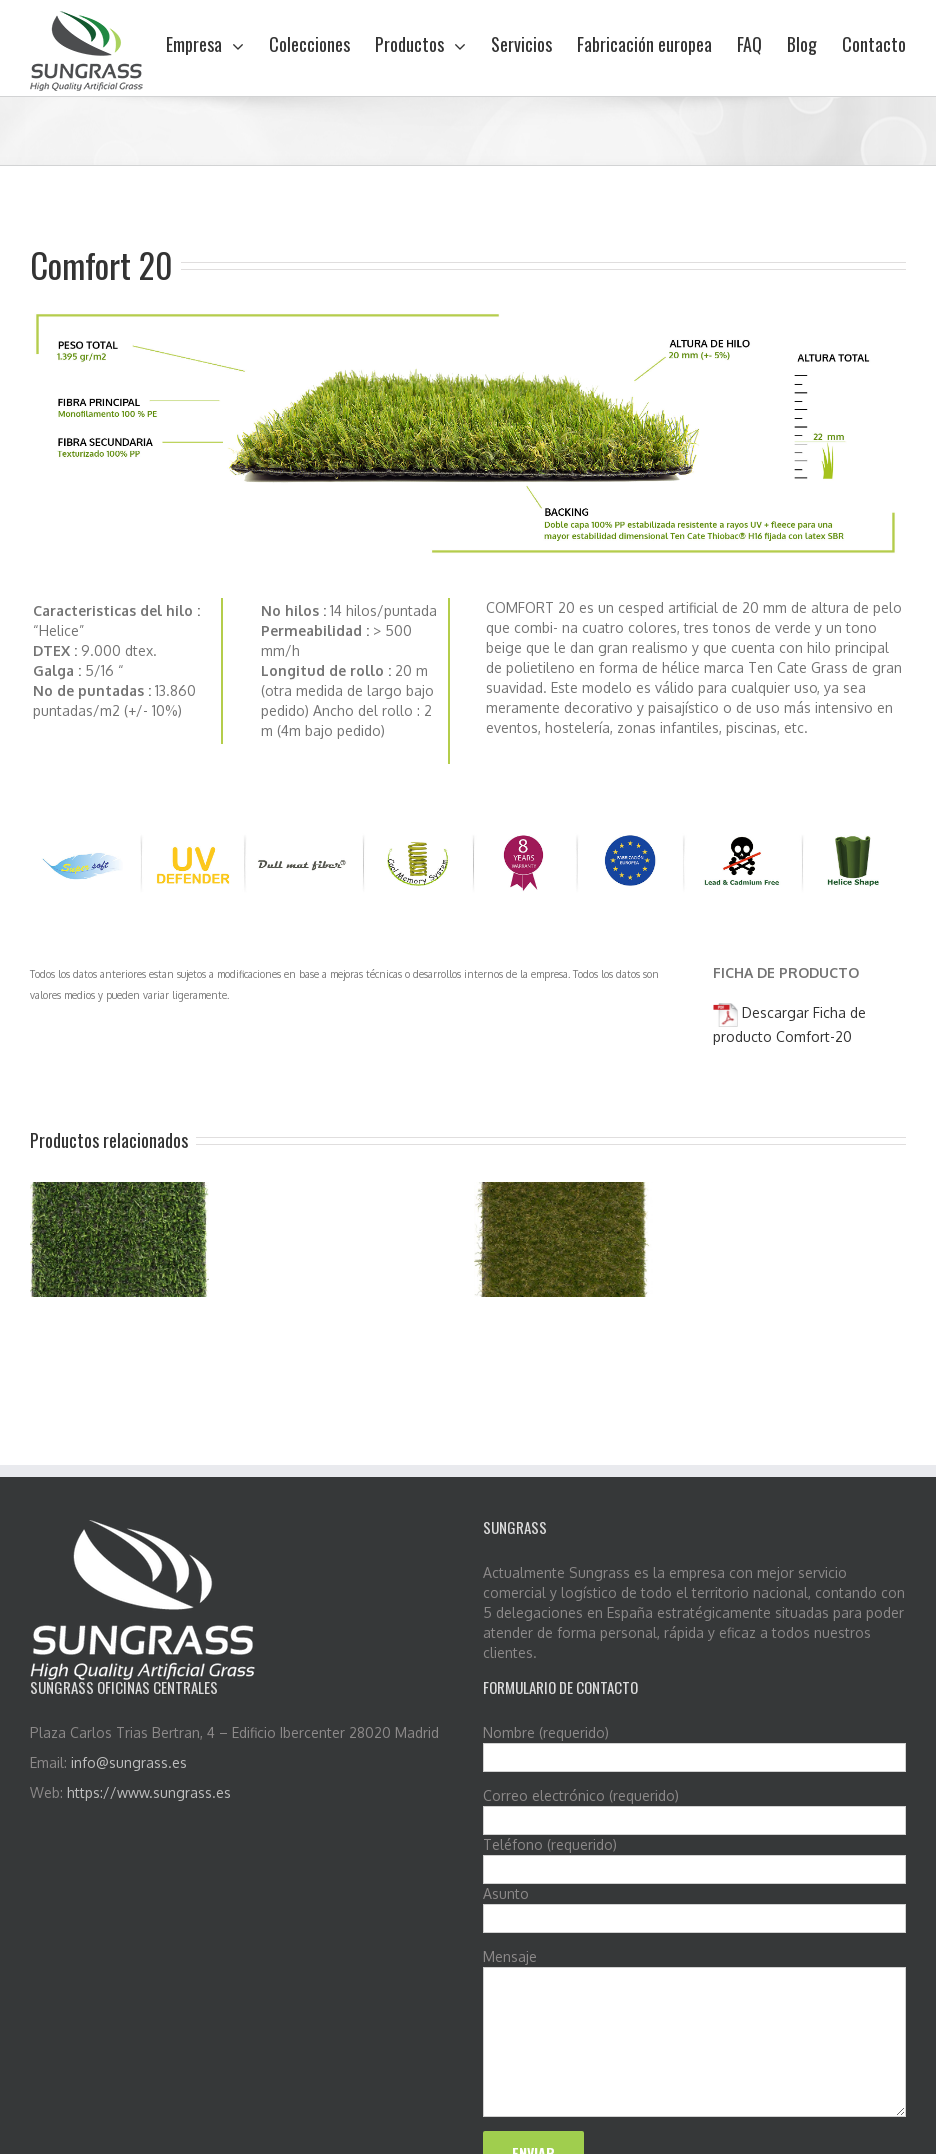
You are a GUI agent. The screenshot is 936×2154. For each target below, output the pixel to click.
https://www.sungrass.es (149, 1792)
